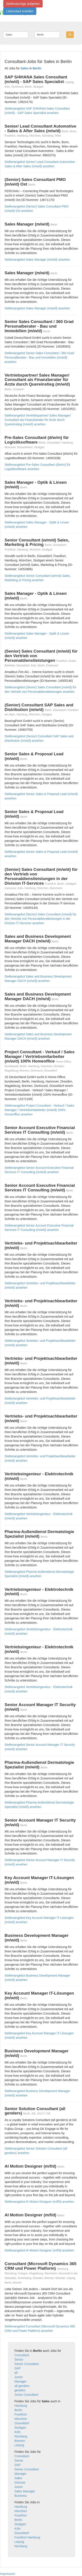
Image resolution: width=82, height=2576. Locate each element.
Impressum (7, 2574)
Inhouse (19, 2482)
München (20, 2419)
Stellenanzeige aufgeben (23, 3)
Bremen (19, 2441)
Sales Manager (24, 2491)
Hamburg (20, 2405)
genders (20, 2390)
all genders (22, 2386)
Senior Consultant (26, 2364)
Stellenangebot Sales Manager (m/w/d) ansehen (37, 259)
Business (20, 2495)
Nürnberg (20, 2436)
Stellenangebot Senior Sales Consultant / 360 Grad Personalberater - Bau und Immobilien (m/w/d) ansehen (39, 357)
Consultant (21, 2355)
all (15, 2372)
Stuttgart (20, 2427)
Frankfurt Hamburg (27, 2537)
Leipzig (19, 2445)
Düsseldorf (21, 2423)
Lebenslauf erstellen (19, 11)
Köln (17, 2432)
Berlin (18, 2410)
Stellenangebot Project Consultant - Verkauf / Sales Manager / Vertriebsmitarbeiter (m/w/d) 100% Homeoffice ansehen (39, 1110)
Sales (18, 2478)
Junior (18, 2377)
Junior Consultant (26, 2394)
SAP (17, 2368)
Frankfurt (20, 2414)
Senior (18, 2359)
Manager (20, 2381)
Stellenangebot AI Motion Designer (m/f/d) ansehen (39, 2201)
